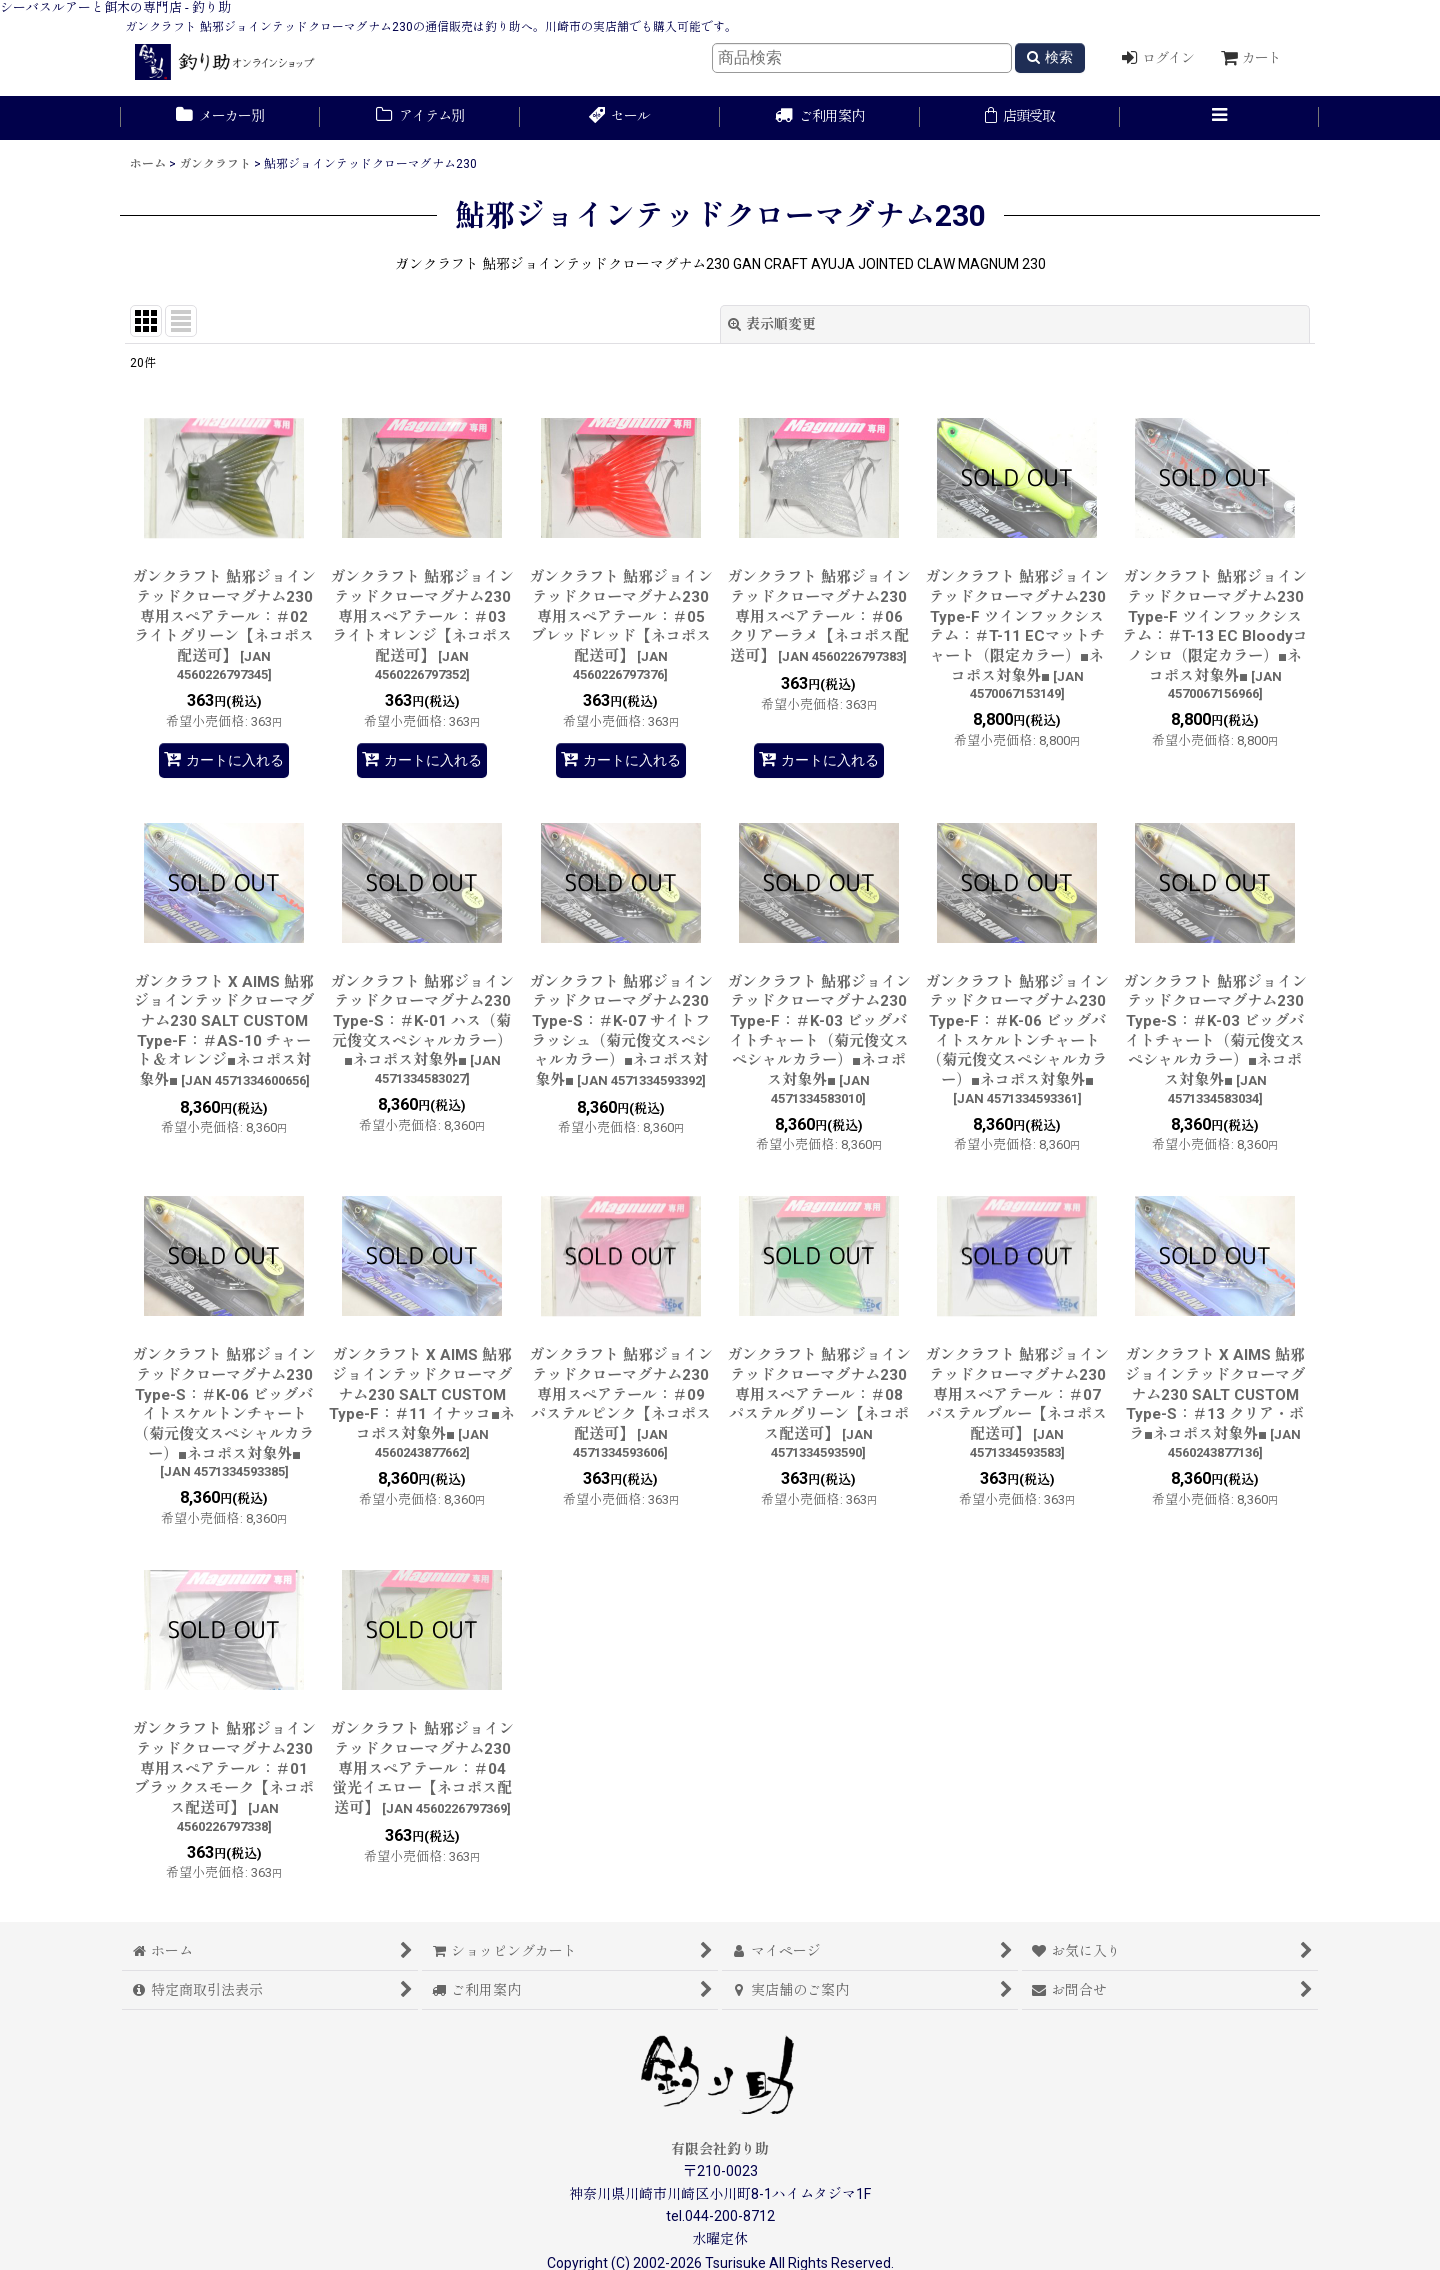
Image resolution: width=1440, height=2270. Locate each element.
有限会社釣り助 (720, 2149)
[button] (1220, 118)
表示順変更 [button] (772, 324)
